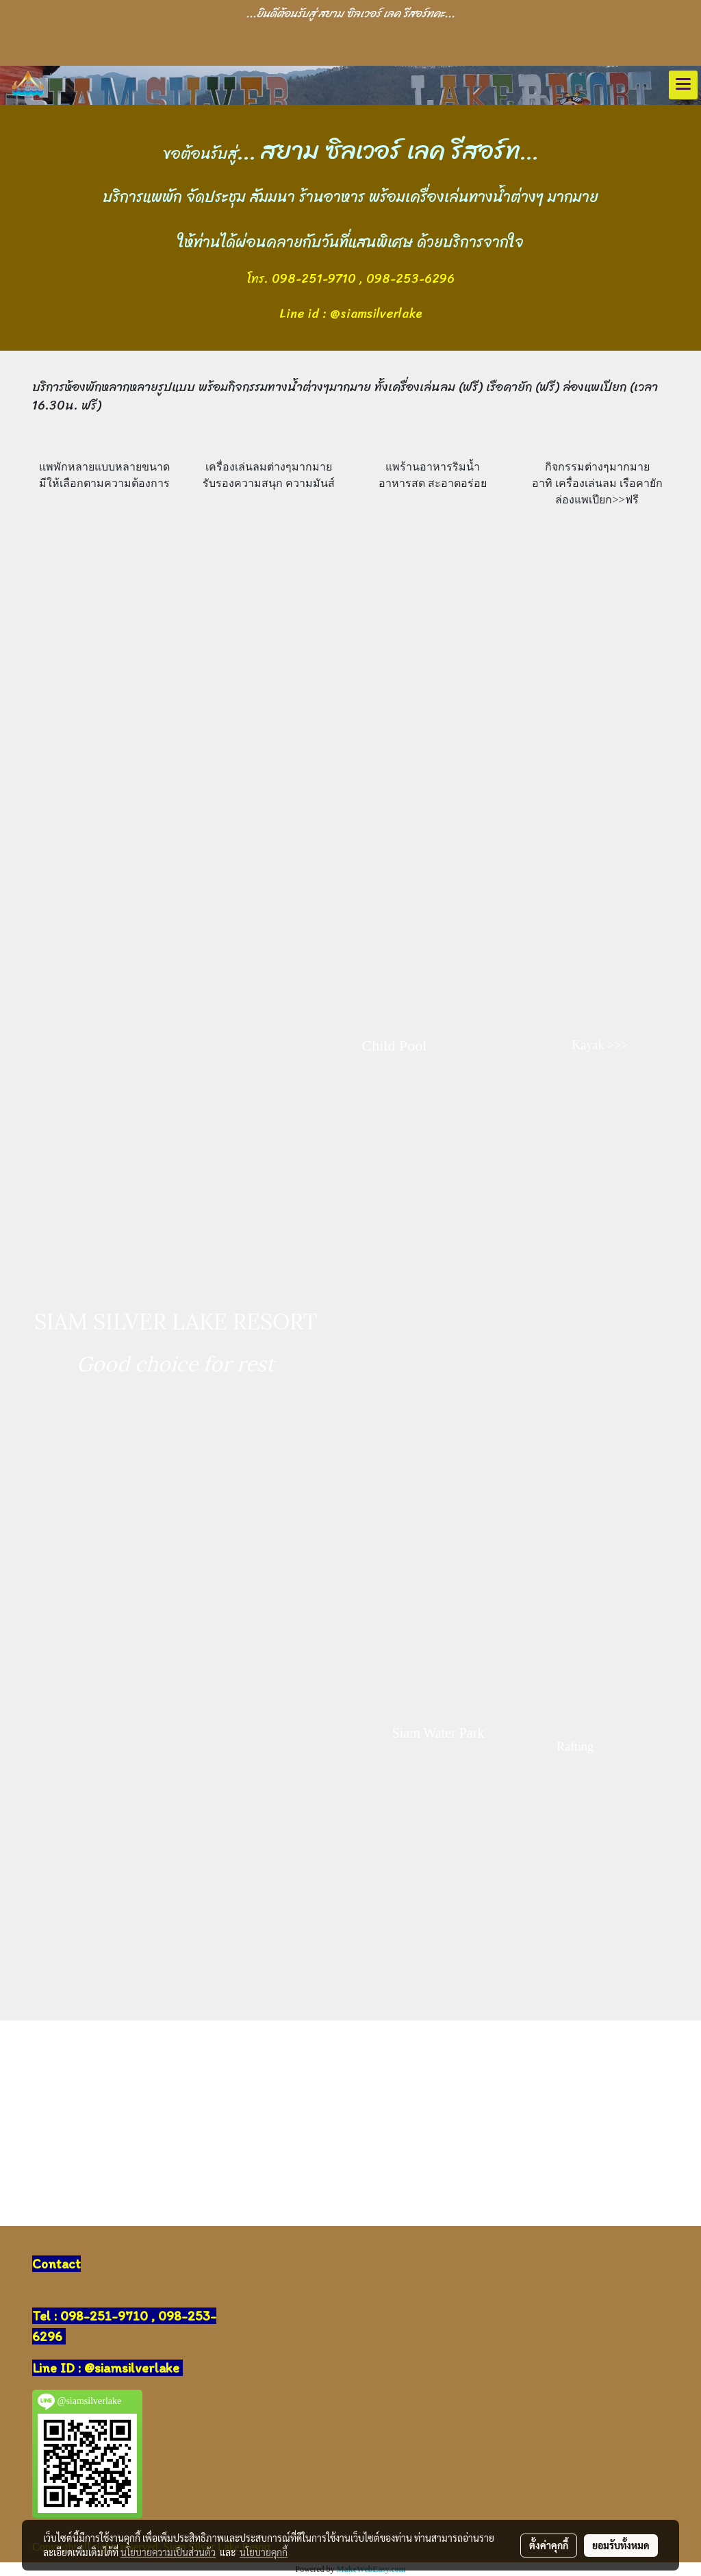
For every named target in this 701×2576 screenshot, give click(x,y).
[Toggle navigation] (683, 85)
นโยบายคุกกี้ (264, 2552)
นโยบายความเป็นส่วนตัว (168, 2552)
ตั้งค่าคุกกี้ (548, 2545)
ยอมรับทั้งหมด (621, 2545)
